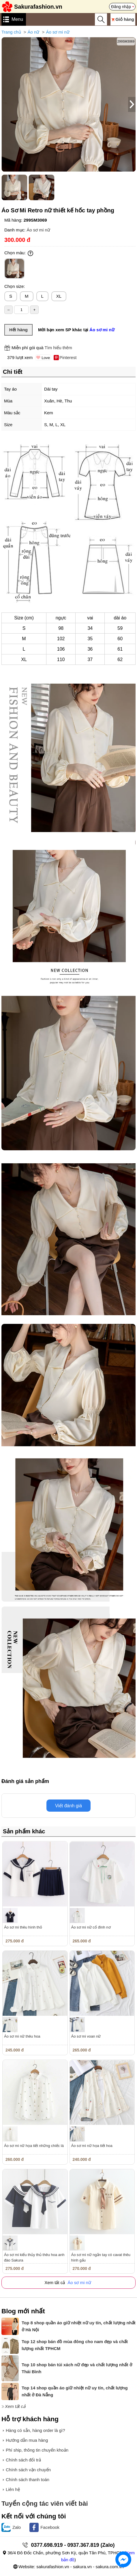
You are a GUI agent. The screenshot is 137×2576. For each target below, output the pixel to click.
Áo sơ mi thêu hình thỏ (23, 1927)
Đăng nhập (121, 6)
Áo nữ (34, 32)
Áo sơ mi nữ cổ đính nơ (91, 1927)
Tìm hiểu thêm (58, 347)
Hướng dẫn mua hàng (27, 2440)
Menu (17, 19)
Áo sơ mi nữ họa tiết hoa (91, 2145)
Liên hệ (13, 2489)
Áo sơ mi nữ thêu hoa (22, 2036)
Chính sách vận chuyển (28, 2469)
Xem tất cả (15, 2406)
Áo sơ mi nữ (58, 32)
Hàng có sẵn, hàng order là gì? (35, 2430)
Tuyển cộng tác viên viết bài (44, 2503)
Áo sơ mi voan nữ (86, 2036)
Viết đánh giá (68, 1805)
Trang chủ (11, 32)
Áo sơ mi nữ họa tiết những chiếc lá (34, 2145)
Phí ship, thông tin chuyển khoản (37, 2450)
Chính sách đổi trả (23, 2459)
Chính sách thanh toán (27, 2479)
